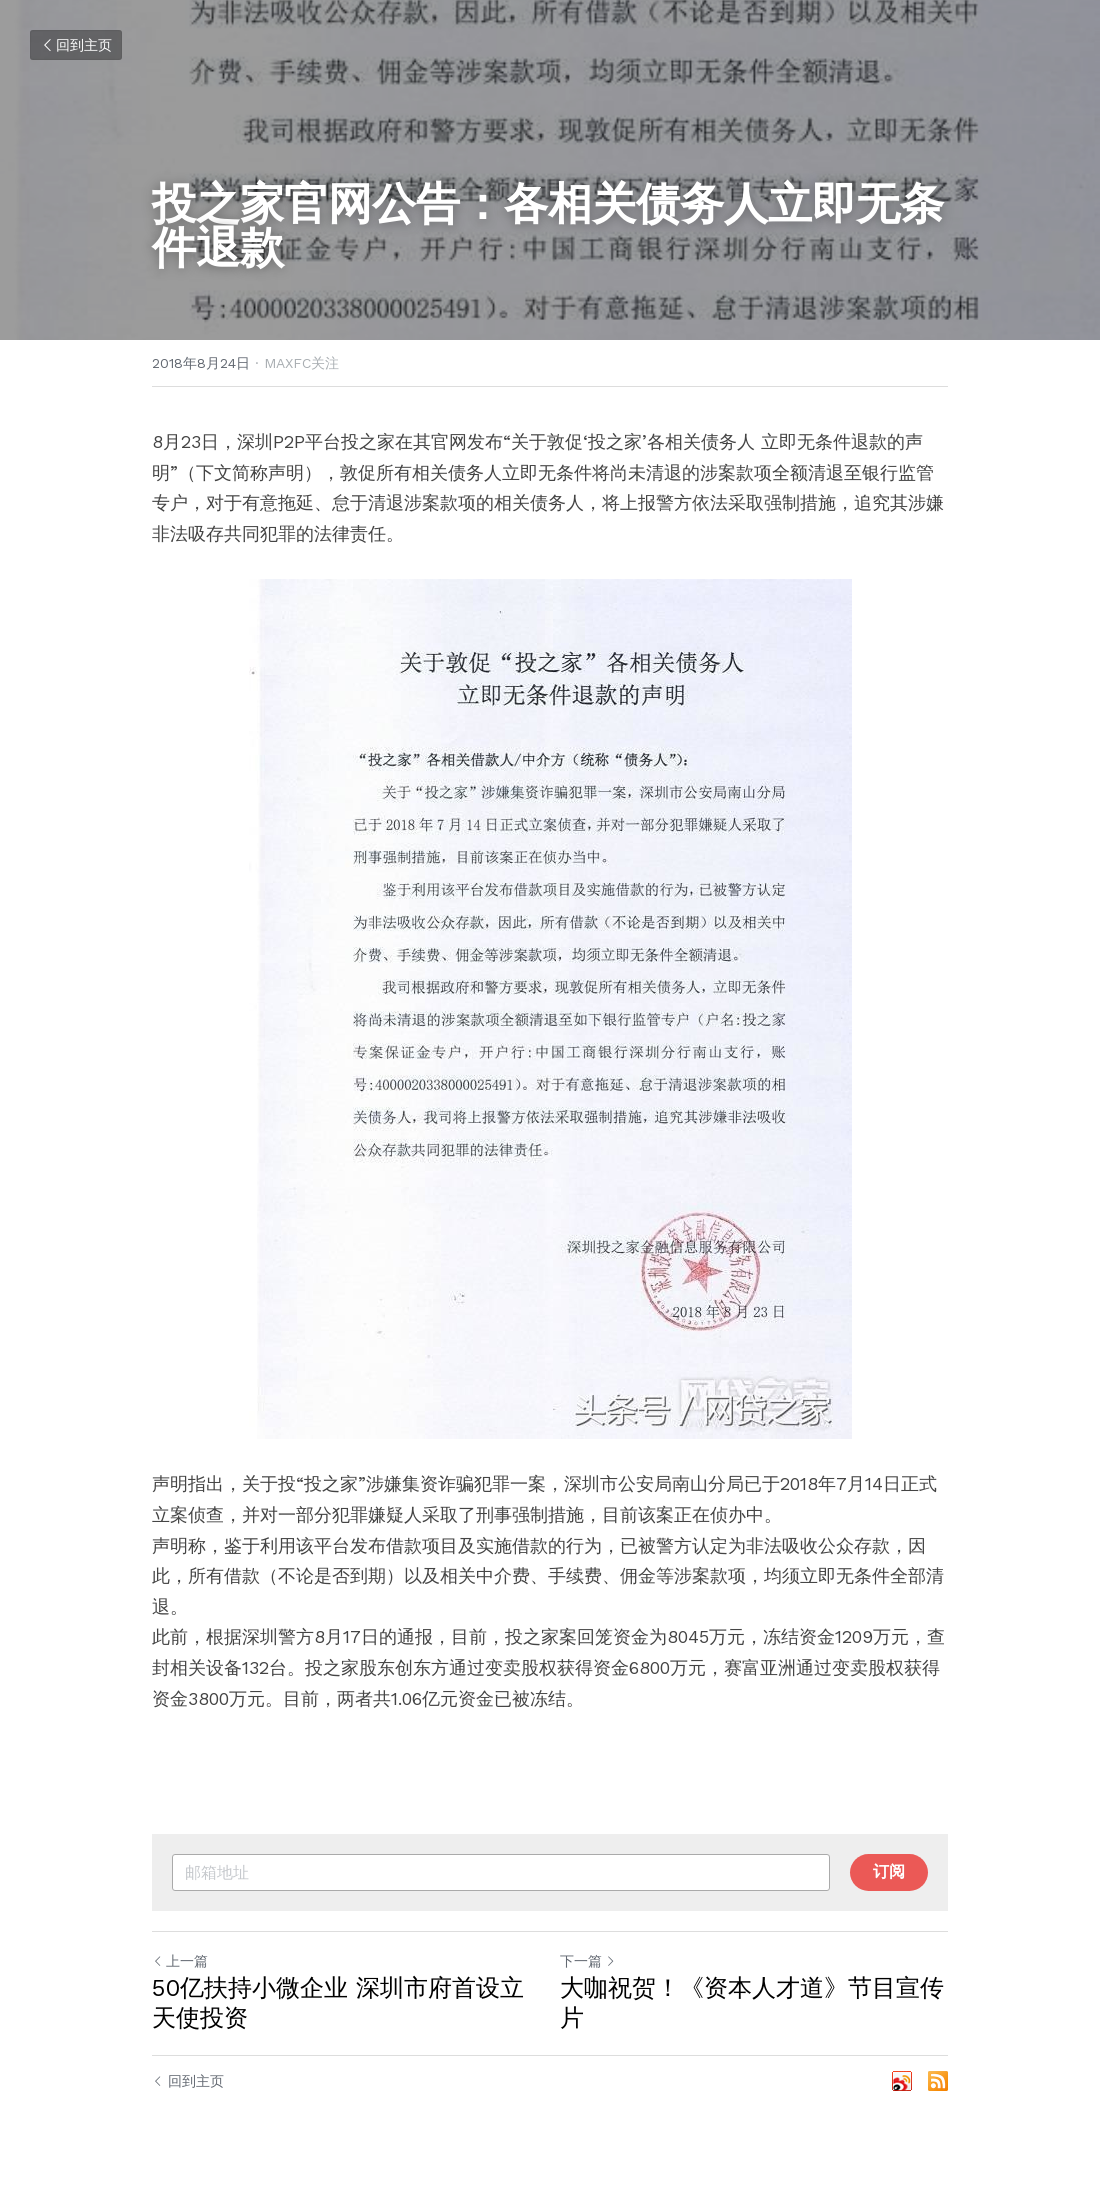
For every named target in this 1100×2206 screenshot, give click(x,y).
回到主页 (76, 45)
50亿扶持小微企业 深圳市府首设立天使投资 (338, 2003)
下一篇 (588, 1961)
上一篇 (180, 1961)
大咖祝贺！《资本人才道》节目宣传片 (752, 2003)
